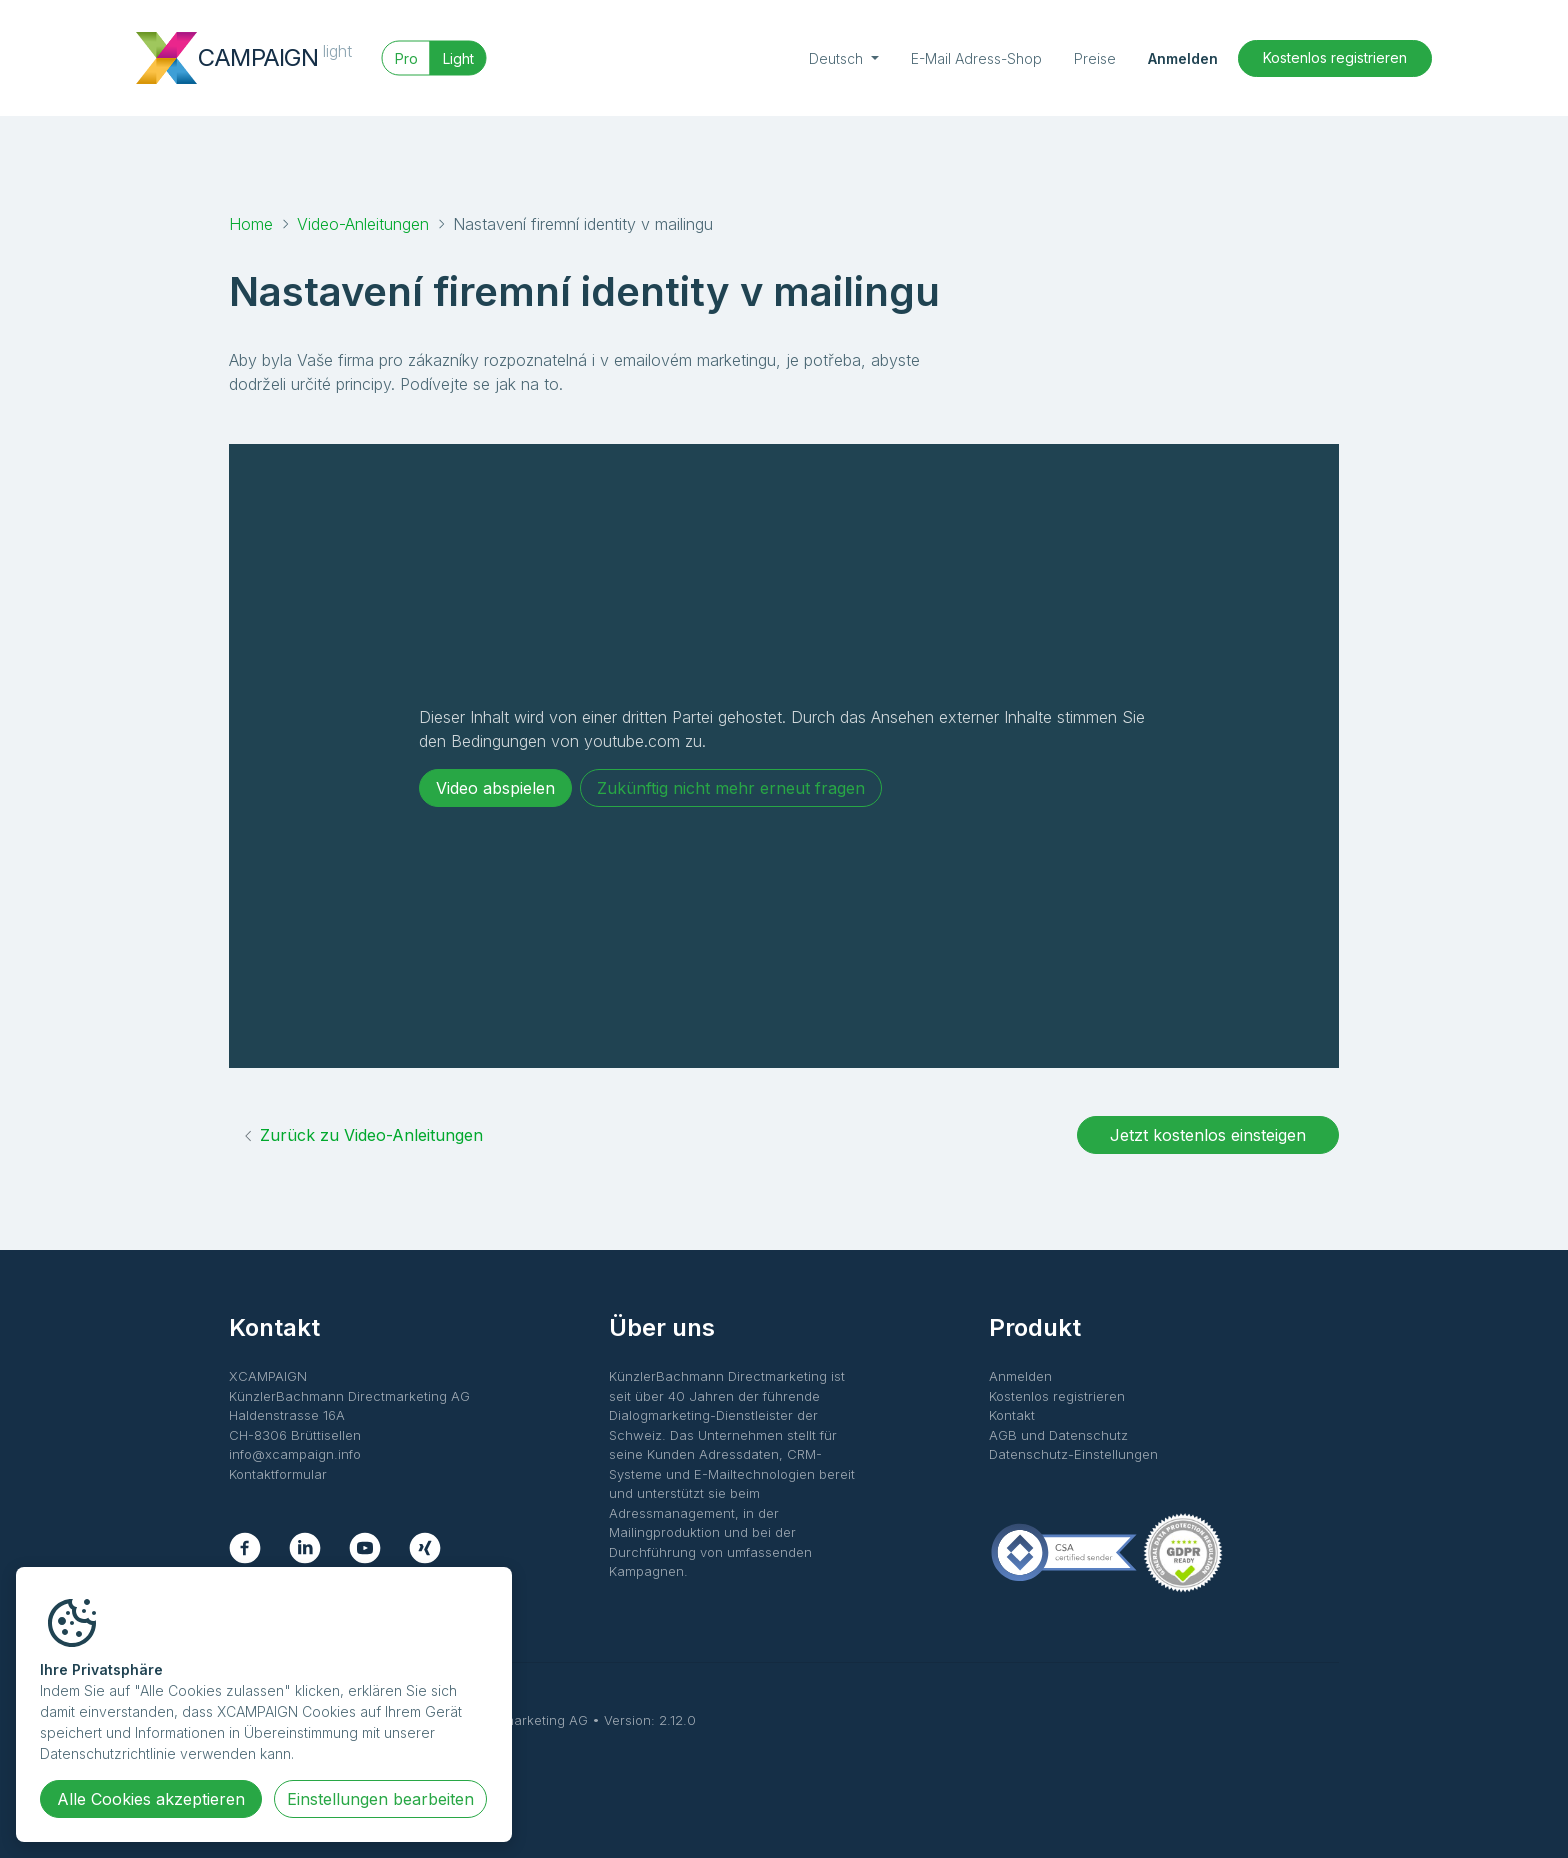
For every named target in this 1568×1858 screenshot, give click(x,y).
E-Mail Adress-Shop (976, 58)
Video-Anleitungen (363, 224)
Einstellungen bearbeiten (380, 1799)
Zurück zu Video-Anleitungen (362, 1135)
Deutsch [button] (838, 58)
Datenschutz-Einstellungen (1073, 1454)
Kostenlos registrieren (1335, 57)
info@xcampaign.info (295, 1454)
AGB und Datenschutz (1058, 1435)
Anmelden (1183, 58)
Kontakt (1012, 1415)
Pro (406, 58)
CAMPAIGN (275, 56)
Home (251, 224)
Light (458, 58)
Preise (1095, 58)
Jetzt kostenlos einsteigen (1208, 1135)
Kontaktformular (278, 1474)
